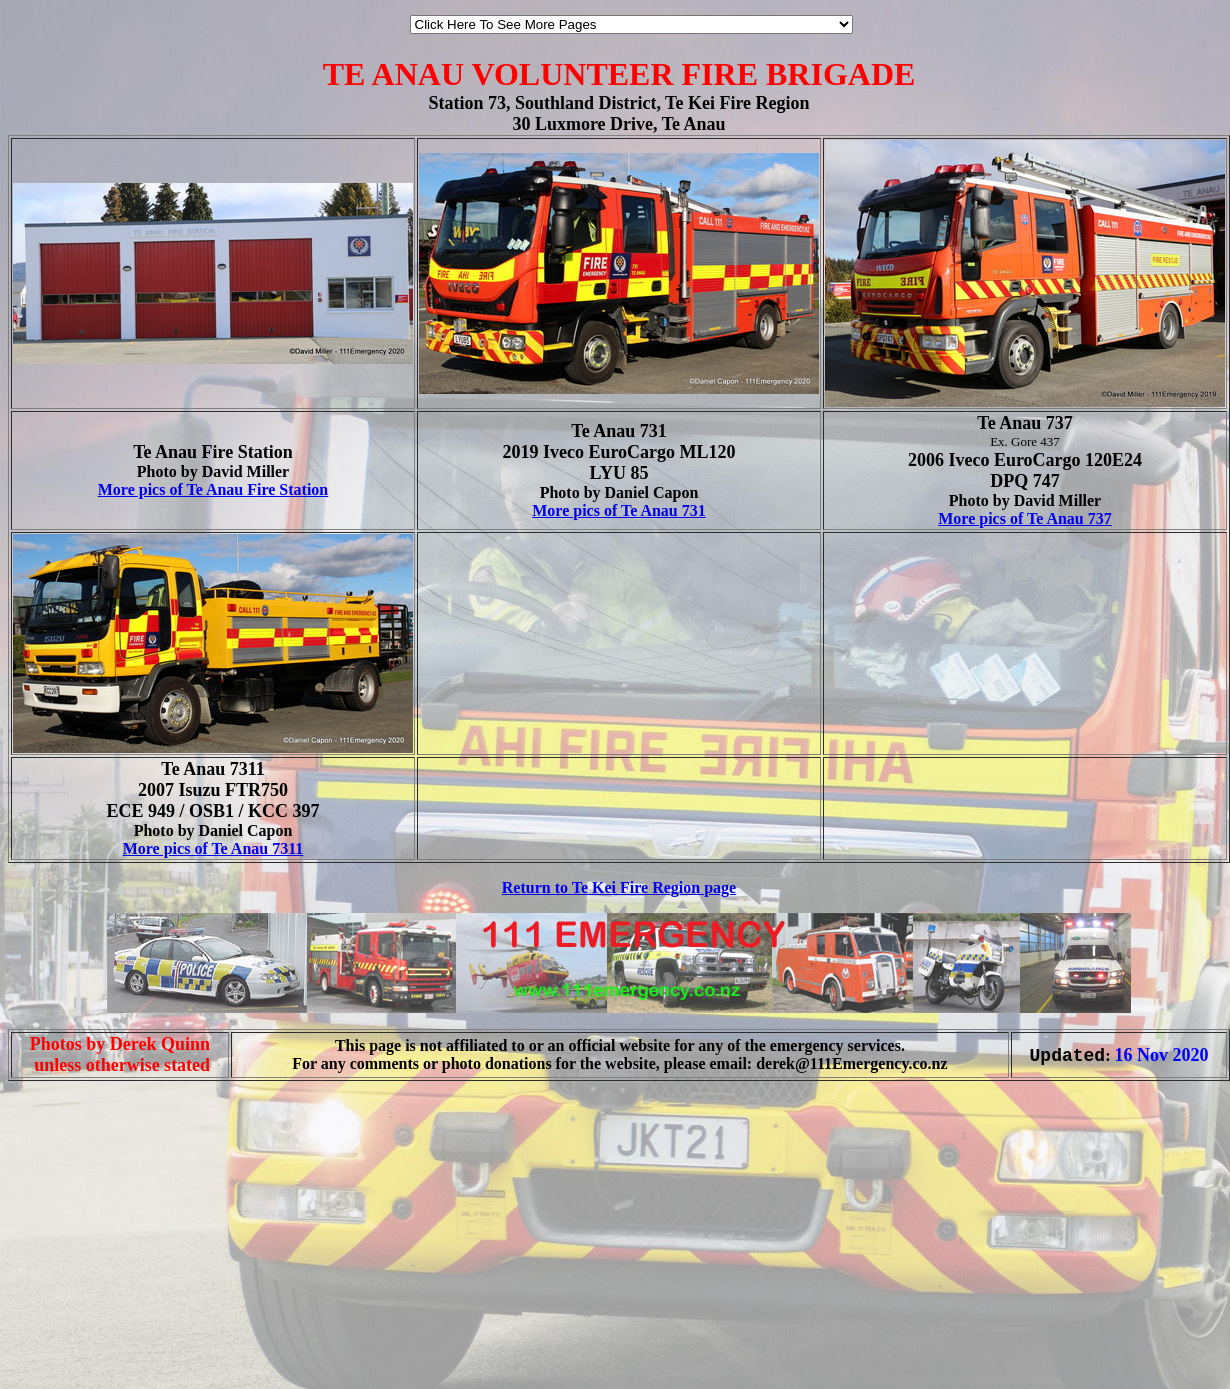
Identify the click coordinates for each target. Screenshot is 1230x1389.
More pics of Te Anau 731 (619, 510)
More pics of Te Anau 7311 (213, 848)
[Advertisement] (68, 1347)
